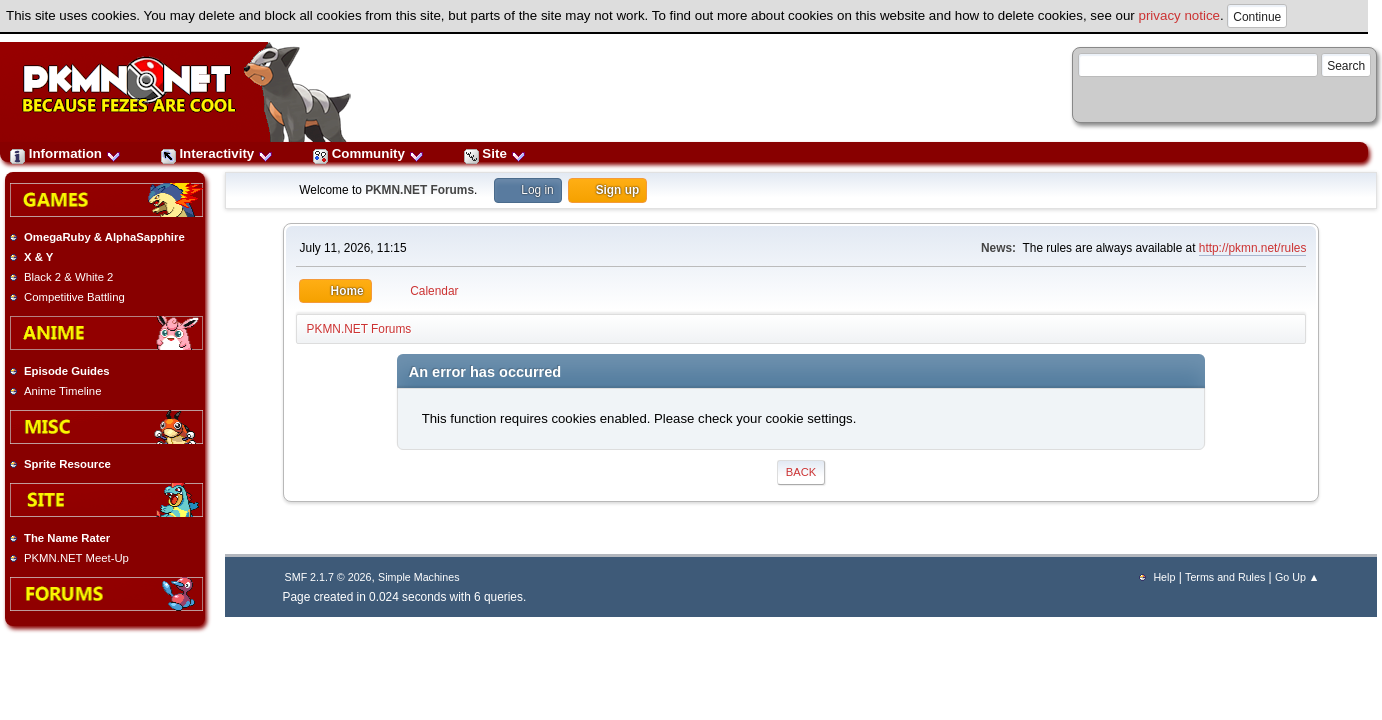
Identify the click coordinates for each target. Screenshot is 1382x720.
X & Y (38, 257)
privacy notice (1180, 15)
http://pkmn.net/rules (1253, 248)
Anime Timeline (62, 391)
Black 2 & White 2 (68, 277)
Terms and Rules (1225, 577)
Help (1164, 577)
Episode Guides (67, 371)
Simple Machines (418, 577)
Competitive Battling (74, 297)
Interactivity (217, 153)
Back (801, 472)
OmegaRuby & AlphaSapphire (104, 237)
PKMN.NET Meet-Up (76, 558)
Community (368, 153)
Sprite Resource (67, 464)
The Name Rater (67, 538)
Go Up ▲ (1297, 577)
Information (65, 153)
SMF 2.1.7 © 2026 (328, 577)
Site (495, 153)
